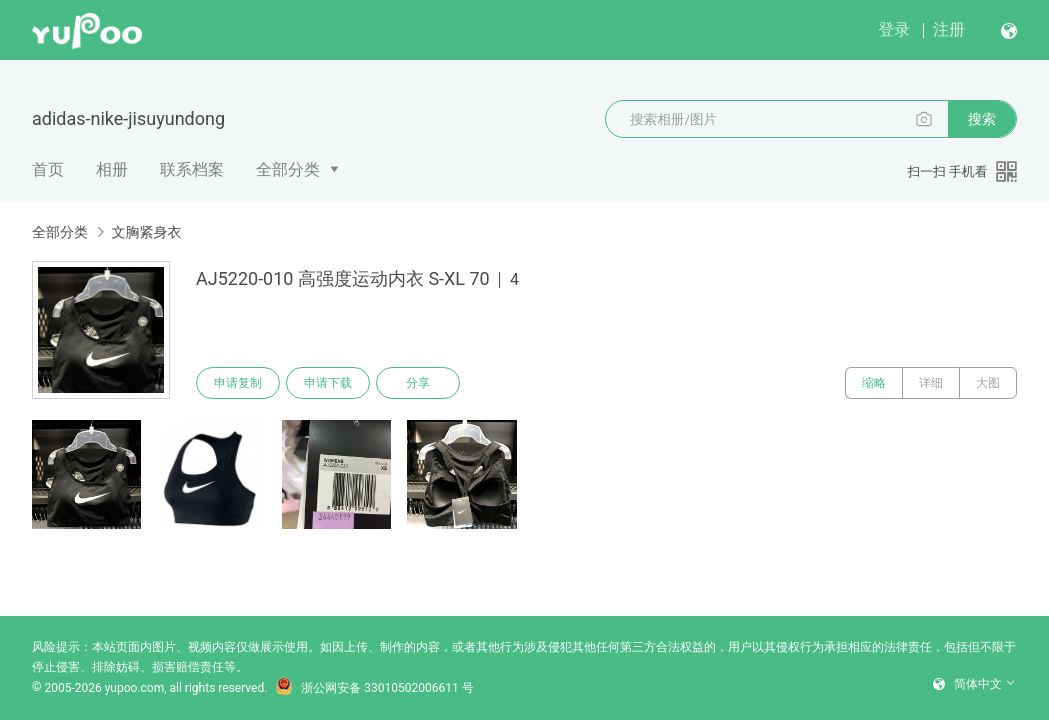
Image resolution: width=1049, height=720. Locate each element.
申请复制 (238, 383)
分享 (418, 383)
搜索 (982, 119)
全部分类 (288, 169)
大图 (988, 383)
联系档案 (192, 169)
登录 (894, 29)
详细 (931, 383)
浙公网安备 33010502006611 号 (374, 688)
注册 (949, 29)
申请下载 (328, 383)
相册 (112, 169)
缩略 (874, 383)
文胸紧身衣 (146, 232)
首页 (48, 169)
